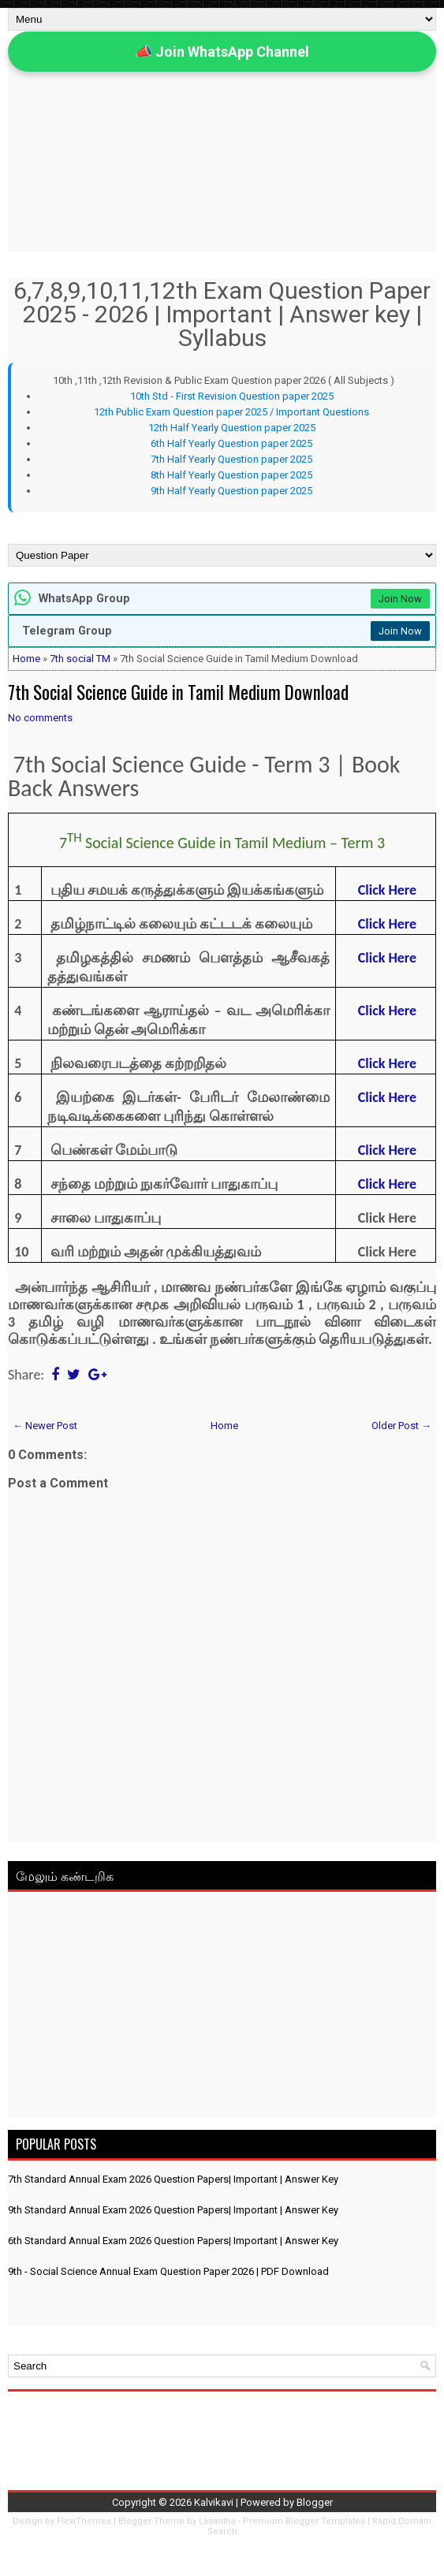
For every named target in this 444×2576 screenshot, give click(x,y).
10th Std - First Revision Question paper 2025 (232, 396)
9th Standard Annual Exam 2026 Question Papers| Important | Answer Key (173, 2210)
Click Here (387, 923)
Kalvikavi (213, 2502)
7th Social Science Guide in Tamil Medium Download (178, 692)
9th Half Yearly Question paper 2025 (231, 491)
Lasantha (217, 2521)
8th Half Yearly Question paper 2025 (231, 475)
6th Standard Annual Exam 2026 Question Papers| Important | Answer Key (173, 2241)
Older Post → (401, 1425)
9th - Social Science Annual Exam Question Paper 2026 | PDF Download (168, 2271)
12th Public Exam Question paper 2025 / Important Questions (231, 412)
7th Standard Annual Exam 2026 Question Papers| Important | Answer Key (173, 2179)
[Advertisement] (222, 2007)
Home (26, 658)
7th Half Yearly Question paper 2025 (231, 459)
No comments (40, 718)
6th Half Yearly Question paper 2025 (231, 443)
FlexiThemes (84, 2521)
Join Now (400, 599)
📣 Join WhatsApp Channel (222, 51)
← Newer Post (45, 1425)
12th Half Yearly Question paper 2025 (231, 428)
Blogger (315, 2502)
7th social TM (80, 658)
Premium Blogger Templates (304, 2521)
